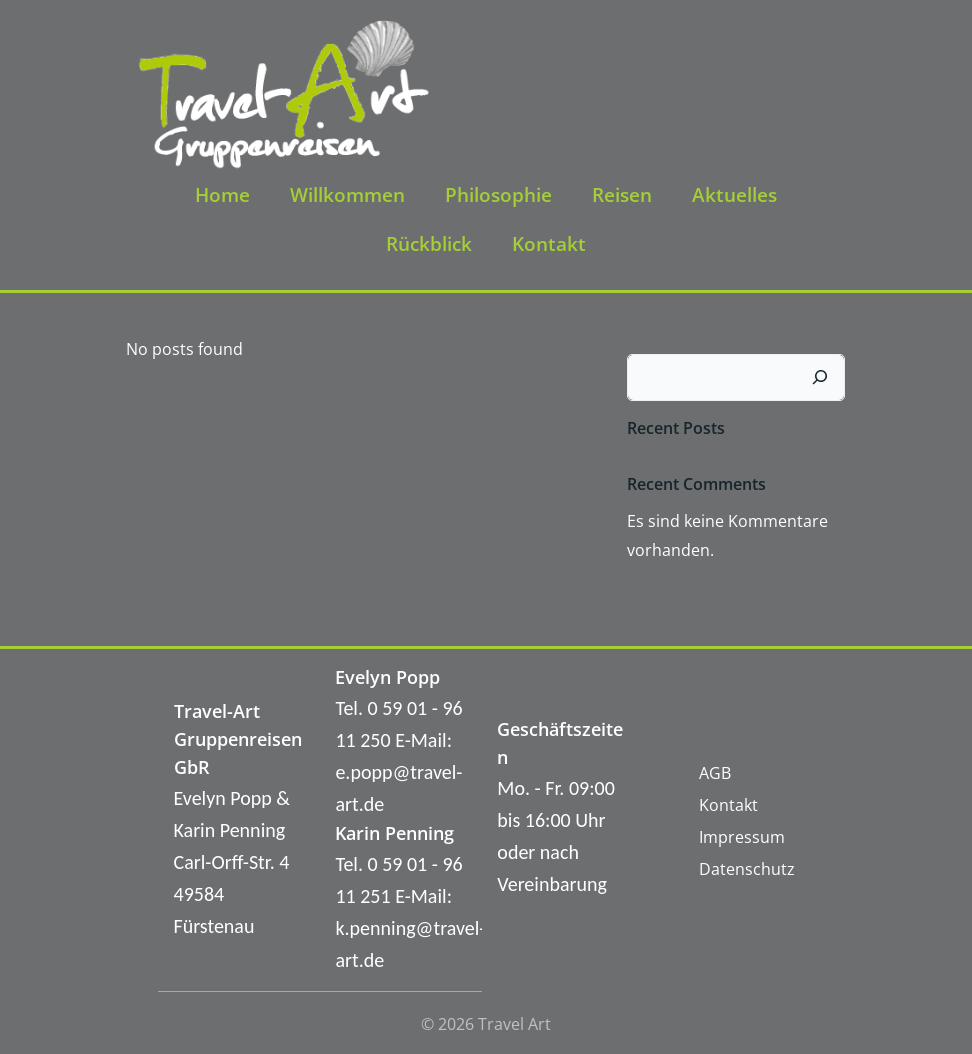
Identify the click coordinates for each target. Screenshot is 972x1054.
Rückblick (429, 242)
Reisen (622, 193)
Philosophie (498, 193)
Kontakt (549, 242)
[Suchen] (821, 375)
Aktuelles (734, 193)
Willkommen (347, 193)
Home (222, 193)
